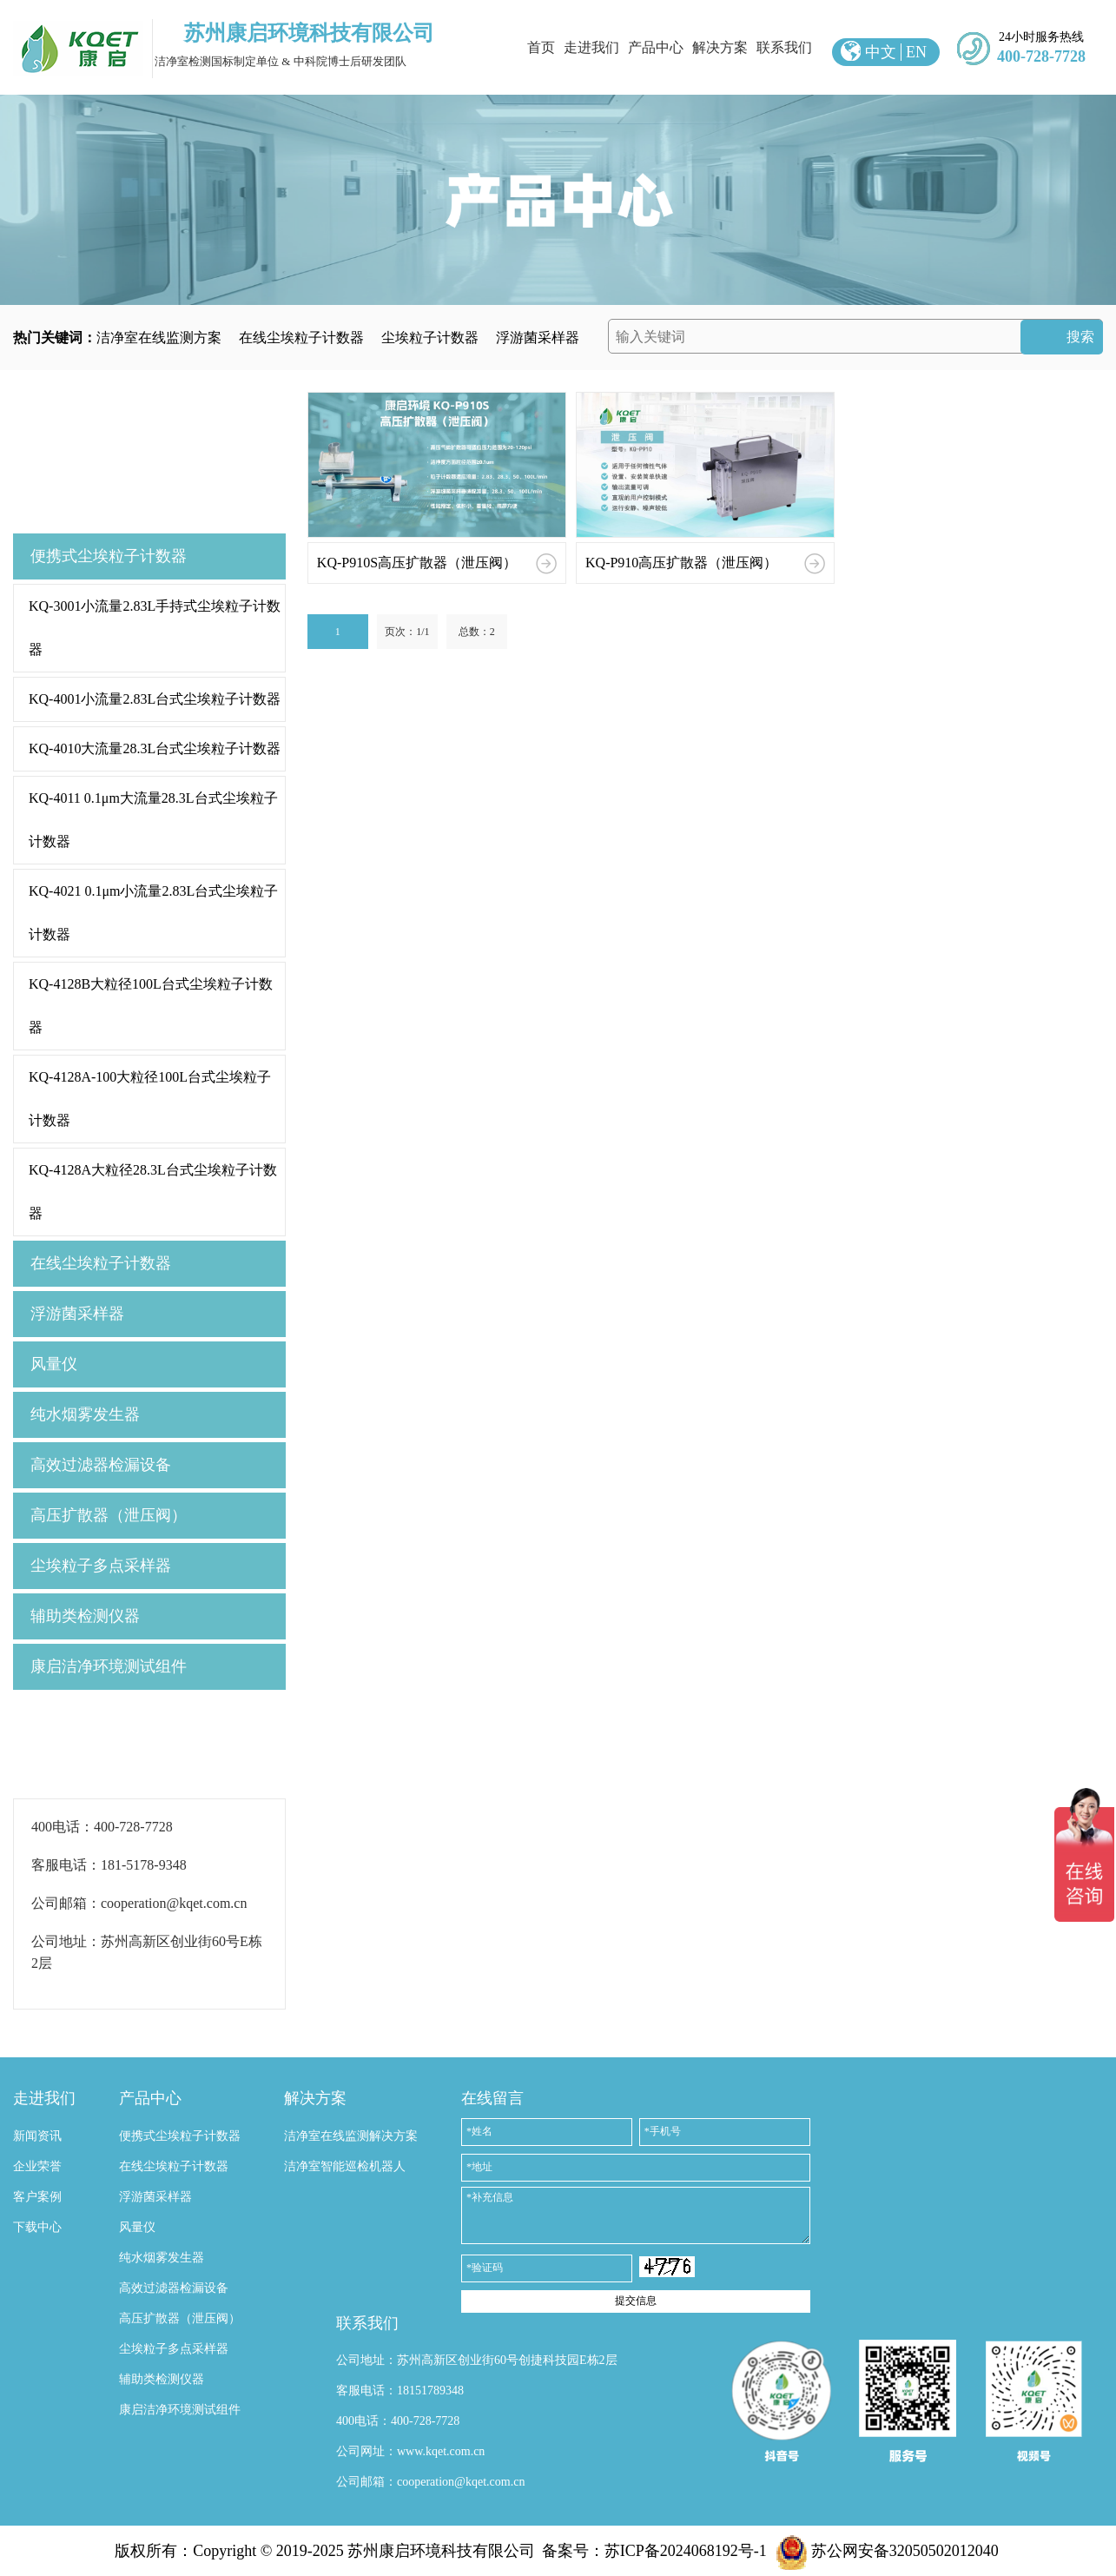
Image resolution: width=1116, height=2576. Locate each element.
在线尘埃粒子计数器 (301, 337)
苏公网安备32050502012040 (887, 2550)
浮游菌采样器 (537, 337)
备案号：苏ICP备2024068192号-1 (654, 2550)
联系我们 (784, 47)
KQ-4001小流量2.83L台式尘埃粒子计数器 (155, 699)
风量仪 (53, 1364)
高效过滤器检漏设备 (100, 1464)
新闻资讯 (37, 2135)
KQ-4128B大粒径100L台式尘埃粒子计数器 (151, 1006)
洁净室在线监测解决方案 (351, 2135)
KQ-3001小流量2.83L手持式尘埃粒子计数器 (155, 628)
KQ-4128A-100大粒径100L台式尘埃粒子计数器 (150, 1098)
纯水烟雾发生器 (85, 1414)
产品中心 (655, 47)
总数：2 (477, 632)
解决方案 (720, 47)
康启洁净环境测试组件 (108, 1666)
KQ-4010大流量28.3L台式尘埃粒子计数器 (155, 748)
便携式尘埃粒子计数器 (108, 556)
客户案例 (37, 2196)
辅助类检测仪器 (85, 1616)
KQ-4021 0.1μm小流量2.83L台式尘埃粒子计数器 (153, 913)
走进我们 (591, 47)
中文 (880, 52)
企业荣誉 (37, 2166)
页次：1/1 (407, 632)
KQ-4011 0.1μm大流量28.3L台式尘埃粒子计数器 (153, 820)
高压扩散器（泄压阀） (108, 1515)
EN (916, 52)
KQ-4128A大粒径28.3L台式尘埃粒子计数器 (153, 1191)
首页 (541, 47)
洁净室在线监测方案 (158, 337)
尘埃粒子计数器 (430, 337)
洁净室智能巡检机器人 (345, 2166)
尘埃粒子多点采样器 (100, 1565)
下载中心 (37, 2227)
